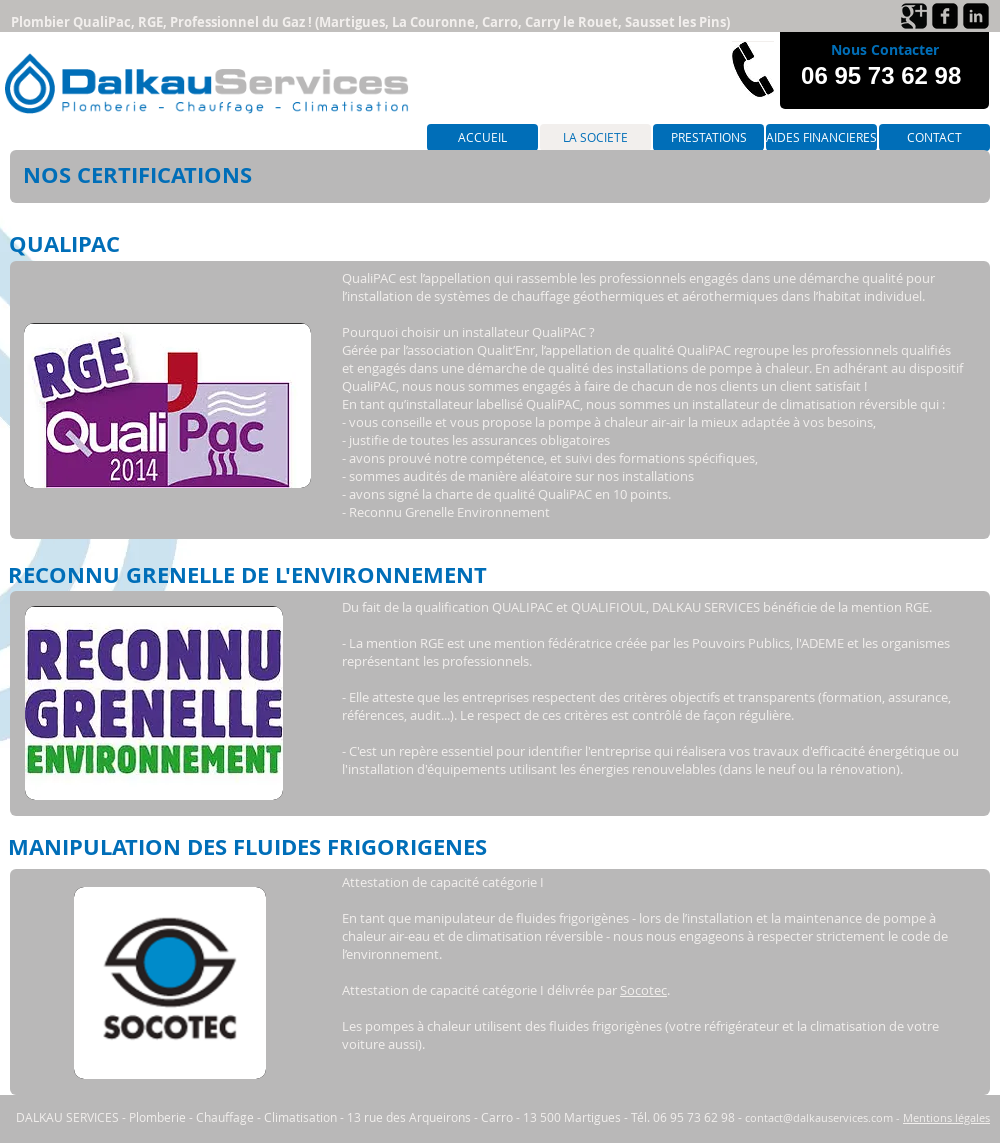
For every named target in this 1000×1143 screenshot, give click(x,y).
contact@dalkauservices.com (819, 1117)
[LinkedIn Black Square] (976, 16)
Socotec (643, 990)
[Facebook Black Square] (945, 16)
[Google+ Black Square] (914, 16)
